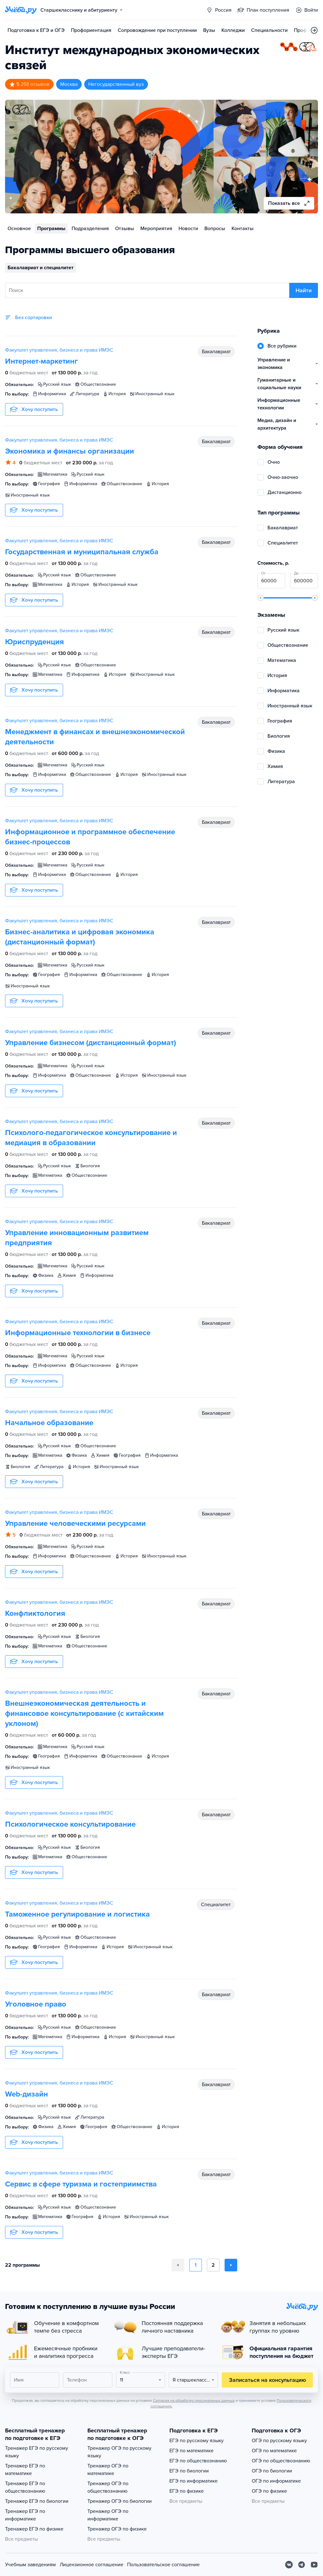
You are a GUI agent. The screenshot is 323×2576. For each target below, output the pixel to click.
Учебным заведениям (30, 2564)
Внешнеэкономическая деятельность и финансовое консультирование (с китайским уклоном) (84, 1713)
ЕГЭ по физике (186, 2491)
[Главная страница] (21, 10)
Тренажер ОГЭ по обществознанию (107, 2487)
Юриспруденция (34, 641)
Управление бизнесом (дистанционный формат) (90, 1042)
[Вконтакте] (289, 2564)
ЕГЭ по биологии (189, 2471)
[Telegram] (301, 2564)
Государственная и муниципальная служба (81, 551)
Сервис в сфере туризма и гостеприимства (81, 2184)
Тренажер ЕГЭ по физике (34, 2529)
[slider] (260, 598)
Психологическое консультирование (70, 1824)
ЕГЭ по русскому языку (196, 2440)
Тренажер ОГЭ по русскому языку (119, 2452)
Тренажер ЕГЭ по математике (25, 2470)
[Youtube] (314, 2564)
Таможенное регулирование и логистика (77, 1914)
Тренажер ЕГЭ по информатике (25, 2515)
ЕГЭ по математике (191, 2451)
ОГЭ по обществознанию (281, 2461)
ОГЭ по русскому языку (279, 2440)
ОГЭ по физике (269, 2491)
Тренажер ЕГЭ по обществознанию (25, 2487)
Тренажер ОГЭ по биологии (119, 2501)
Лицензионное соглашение (91, 2564)
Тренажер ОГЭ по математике (107, 2470)
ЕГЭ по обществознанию (198, 2461)
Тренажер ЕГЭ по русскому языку (36, 2452)
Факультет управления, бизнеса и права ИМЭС (59, 350)
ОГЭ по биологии (272, 2471)
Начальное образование (49, 1422)
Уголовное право (35, 2004)
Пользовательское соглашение (163, 2564)
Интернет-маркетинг (41, 361)
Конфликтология (35, 1613)
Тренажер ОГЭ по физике (117, 2529)
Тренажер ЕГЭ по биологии (36, 2501)
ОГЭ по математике (274, 2451)
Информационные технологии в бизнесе (77, 1332)
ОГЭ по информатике (276, 2481)
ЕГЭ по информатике (193, 2481)
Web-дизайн (26, 2094)
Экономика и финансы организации (69, 451)
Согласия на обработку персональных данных (194, 2400)
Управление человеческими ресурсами (75, 1523)
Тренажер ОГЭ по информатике (107, 2515)
